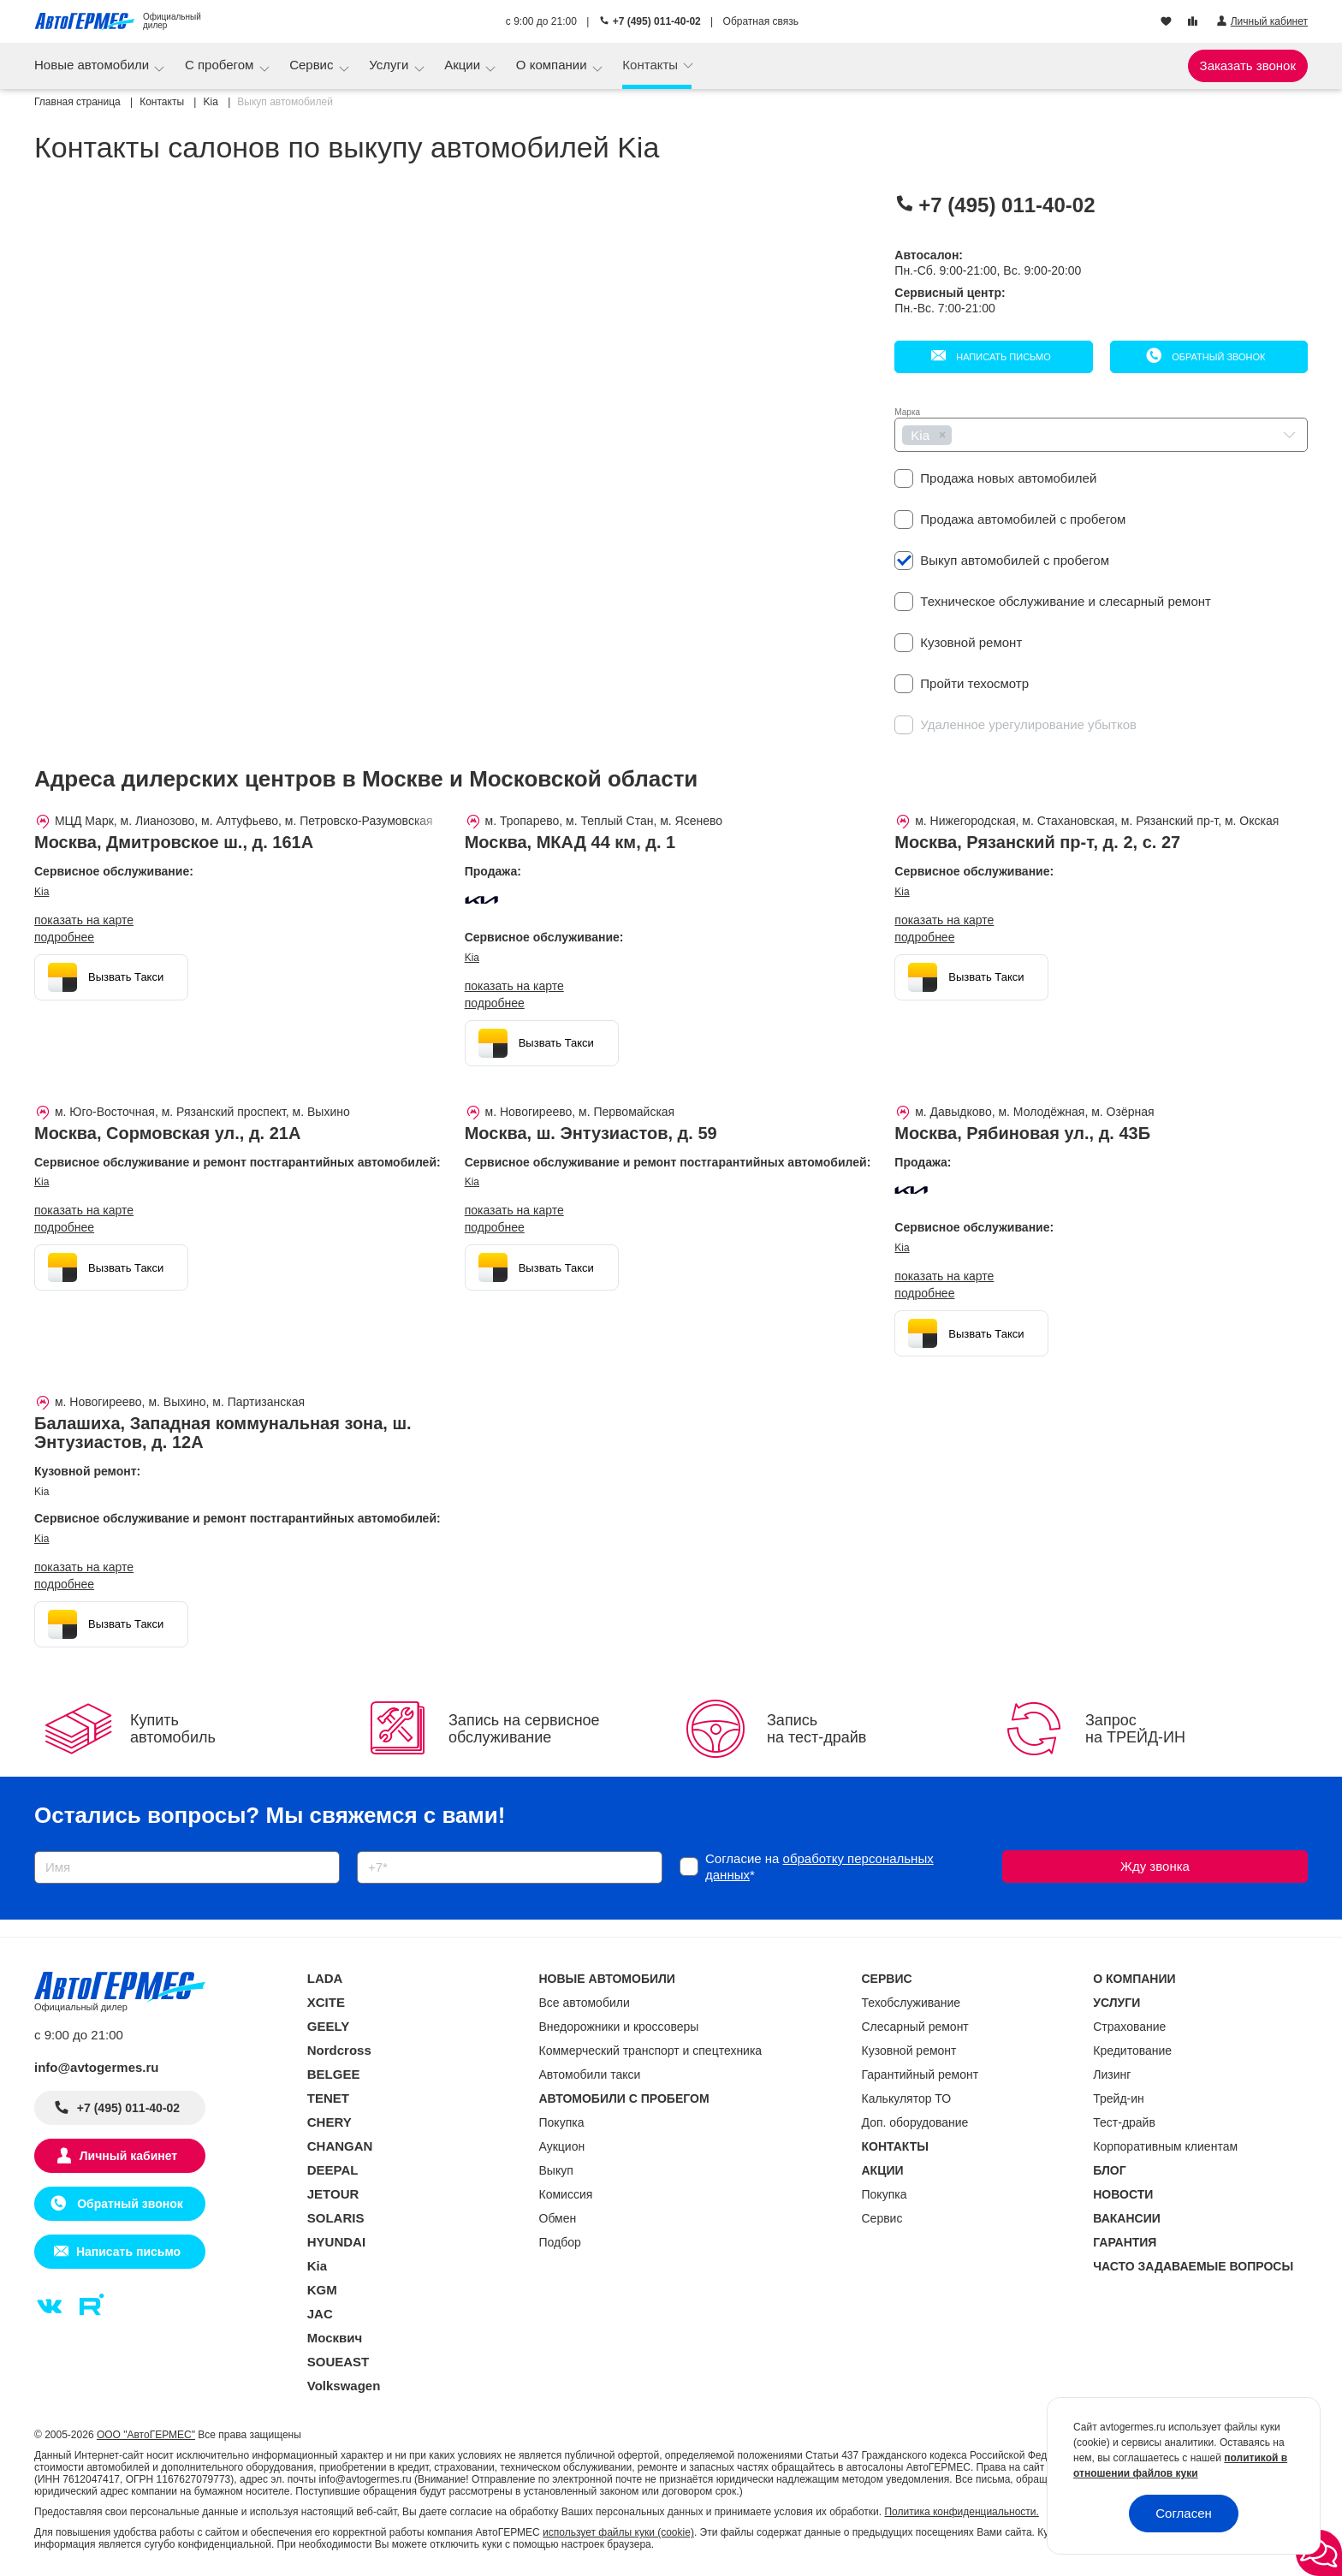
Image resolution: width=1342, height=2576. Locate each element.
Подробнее (64, 937)
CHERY (329, 2122)
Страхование (1129, 2026)
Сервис (313, 64)
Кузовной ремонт (909, 2050)
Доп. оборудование (915, 2122)
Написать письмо (1002, 357)
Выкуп (556, 2170)
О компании (553, 64)
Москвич (334, 2337)
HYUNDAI (336, 2242)
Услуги (390, 64)
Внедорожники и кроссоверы (619, 2026)
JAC (320, 2313)
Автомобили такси (590, 2074)
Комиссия (566, 2194)
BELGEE (333, 2074)
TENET (328, 2098)
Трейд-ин (1118, 2098)
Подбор (560, 2242)
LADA (325, 1978)
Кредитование (1132, 2050)
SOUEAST (338, 2361)
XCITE (326, 2002)
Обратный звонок (1217, 357)
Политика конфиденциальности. (961, 2512)
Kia (41, 892)
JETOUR (333, 2194)
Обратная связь (761, 21)
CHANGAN (340, 2146)
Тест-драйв (1124, 2122)
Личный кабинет (128, 2156)
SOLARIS (336, 2218)
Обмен (558, 2218)
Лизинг (1112, 2074)
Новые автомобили (93, 64)
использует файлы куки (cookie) (618, 2532)
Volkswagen (344, 2385)
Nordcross (339, 2050)
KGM (322, 2289)
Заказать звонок (1248, 65)
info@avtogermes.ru (96, 2067)
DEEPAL (333, 2170)
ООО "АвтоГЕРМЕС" (146, 2435)
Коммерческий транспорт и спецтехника (651, 2050)
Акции (464, 64)
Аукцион (562, 2146)
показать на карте (84, 920)
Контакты (651, 64)
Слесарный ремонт (915, 2026)
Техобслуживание (911, 2002)
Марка (907, 412)
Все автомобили (584, 2002)
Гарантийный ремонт (920, 2074)
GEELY (328, 2026)
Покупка (562, 2122)
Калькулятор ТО (907, 2098)
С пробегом (221, 64)
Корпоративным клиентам (1165, 2146)
